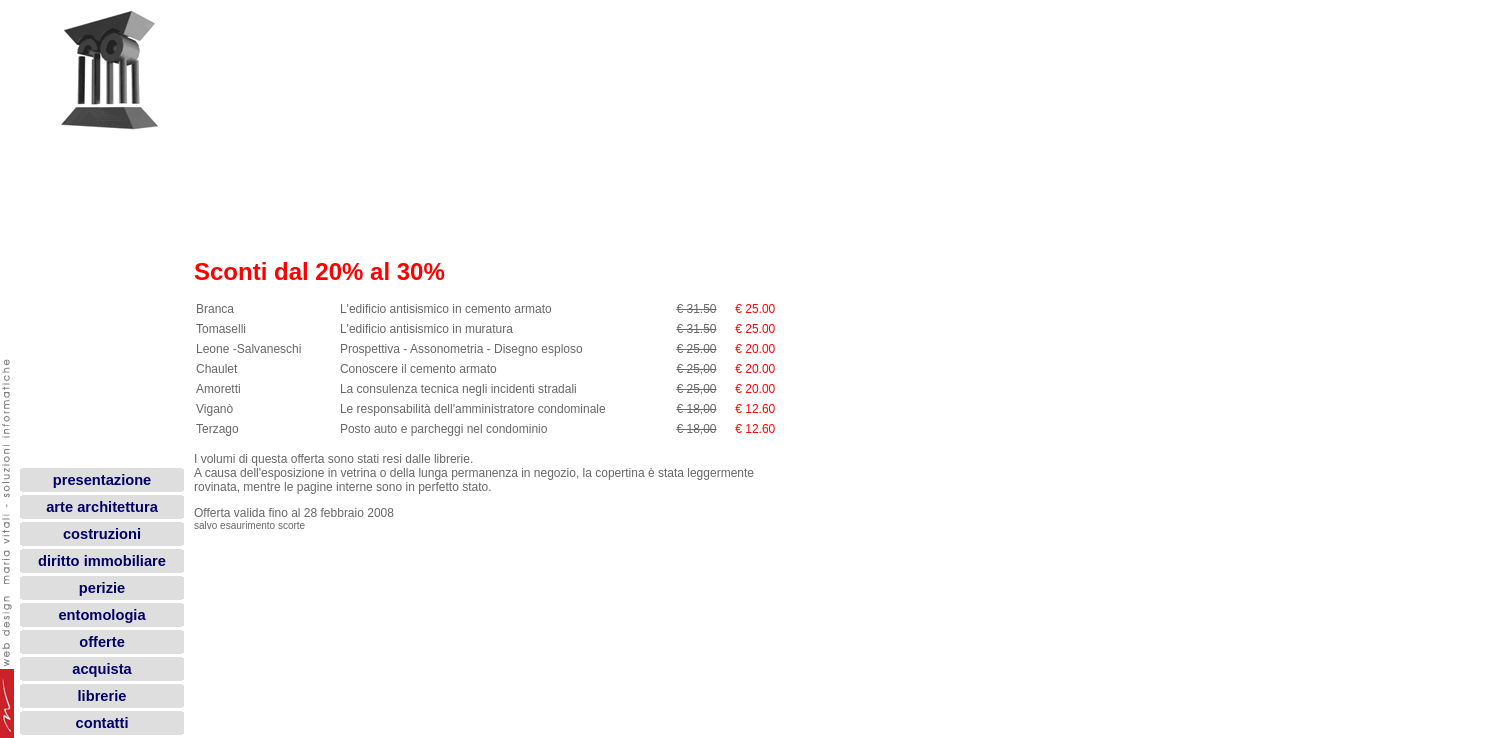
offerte (102, 642)
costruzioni (102, 534)
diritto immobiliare (102, 561)
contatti (102, 723)
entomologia (101, 615)
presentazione (102, 480)
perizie (102, 588)
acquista (101, 669)
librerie (102, 696)
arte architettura (102, 507)
